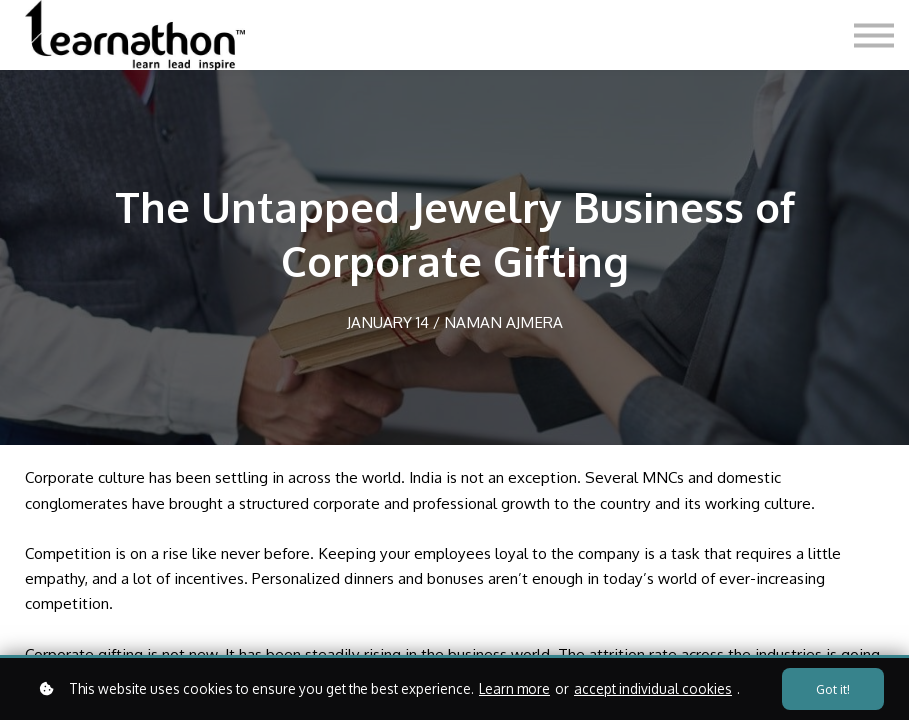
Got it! (833, 689)
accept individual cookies (653, 688)
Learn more (514, 688)
